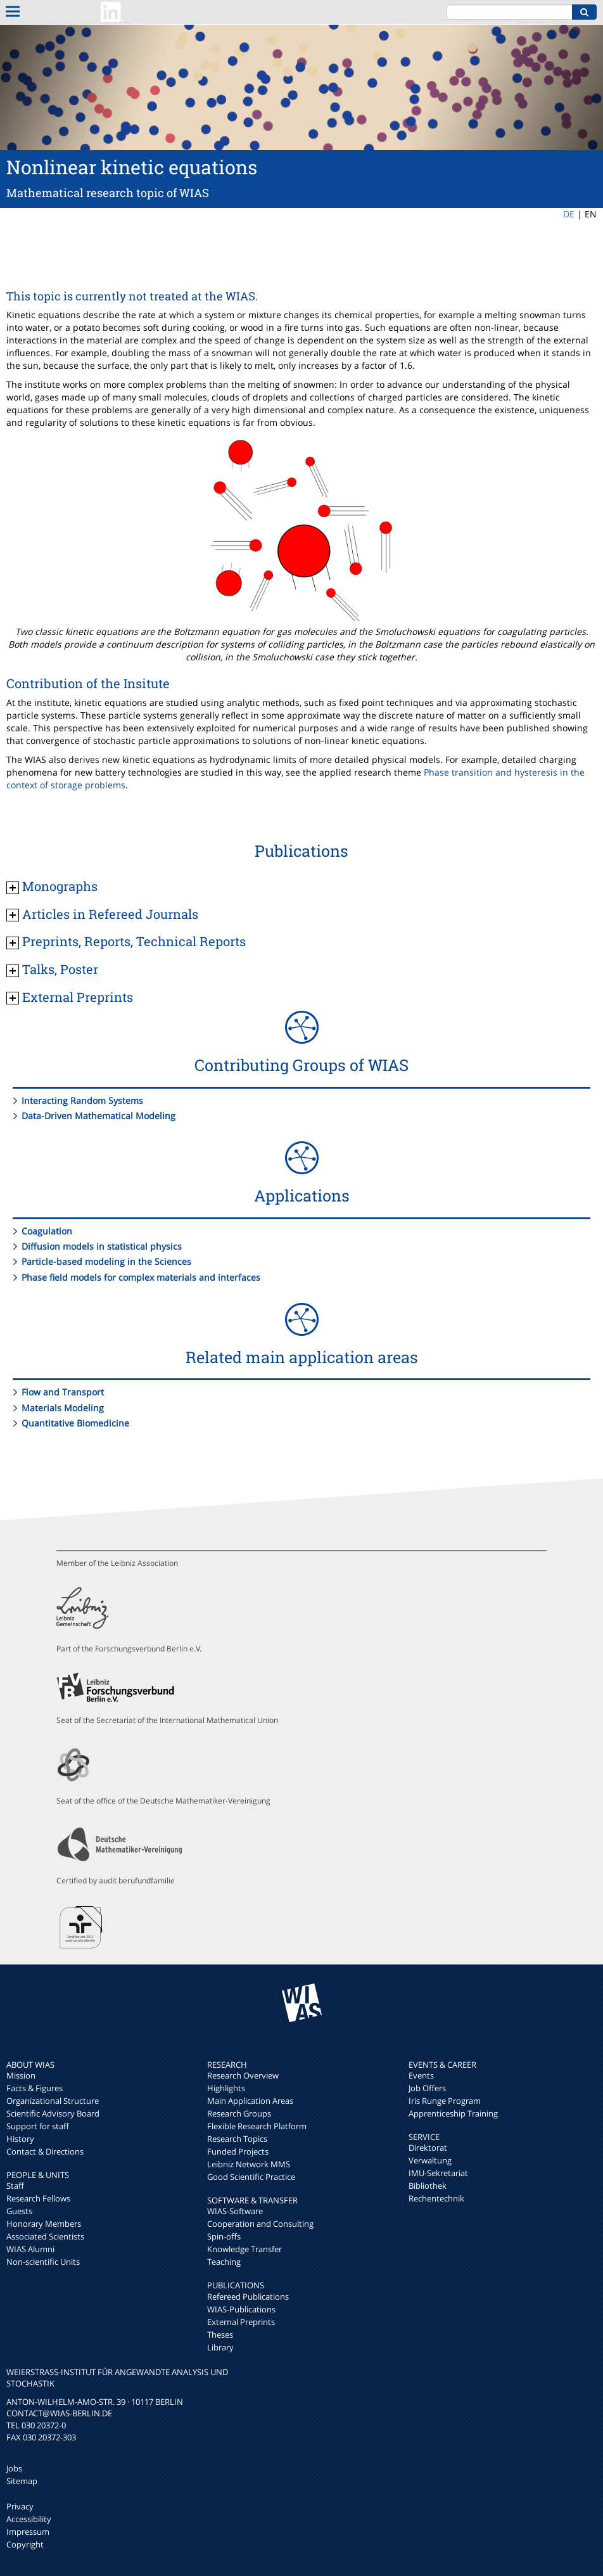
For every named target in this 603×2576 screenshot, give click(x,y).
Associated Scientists (45, 2236)
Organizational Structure (52, 2100)
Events (421, 2075)
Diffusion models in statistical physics (102, 1246)
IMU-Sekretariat (438, 2173)
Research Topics (237, 2138)
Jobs (14, 2468)
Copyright (25, 2544)
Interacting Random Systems (82, 1100)
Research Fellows (38, 2198)
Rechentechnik (436, 2198)
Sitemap (21, 2481)
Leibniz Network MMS (248, 2164)
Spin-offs (224, 2236)
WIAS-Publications (241, 2309)
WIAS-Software (235, 2211)
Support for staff (37, 2126)
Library (220, 2347)
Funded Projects (238, 2151)
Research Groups (239, 2113)
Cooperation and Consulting (260, 2223)
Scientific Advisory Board (52, 2113)
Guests (19, 2211)
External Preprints (241, 2322)
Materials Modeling (63, 1408)
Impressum (27, 2531)
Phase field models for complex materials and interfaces (141, 1277)
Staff (15, 2185)
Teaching (224, 2261)
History (20, 2138)
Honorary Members (43, 2223)
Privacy (20, 2506)
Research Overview (243, 2075)
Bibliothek (428, 2185)
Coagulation (47, 1231)
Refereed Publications (248, 2296)
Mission (20, 2075)
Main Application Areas (250, 2100)
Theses (220, 2334)
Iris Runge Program (445, 2100)
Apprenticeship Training (453, 2113)
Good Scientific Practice (251, 2176)
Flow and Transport (63, 1392)
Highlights (226, 2088)
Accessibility (28, 2519)
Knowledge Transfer (244, 2249)
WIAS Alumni (30, 2249)
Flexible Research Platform (257, 2126)
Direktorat (428, 2147)
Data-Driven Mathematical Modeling (98, 1116)
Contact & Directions (45, 2151)
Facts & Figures (34, 2088)
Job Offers (427, 2088)
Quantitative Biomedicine (75, 1423)
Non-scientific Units (43, 2261)
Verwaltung (430, 2160)
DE (568, 214)
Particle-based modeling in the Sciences (106, 1261)
